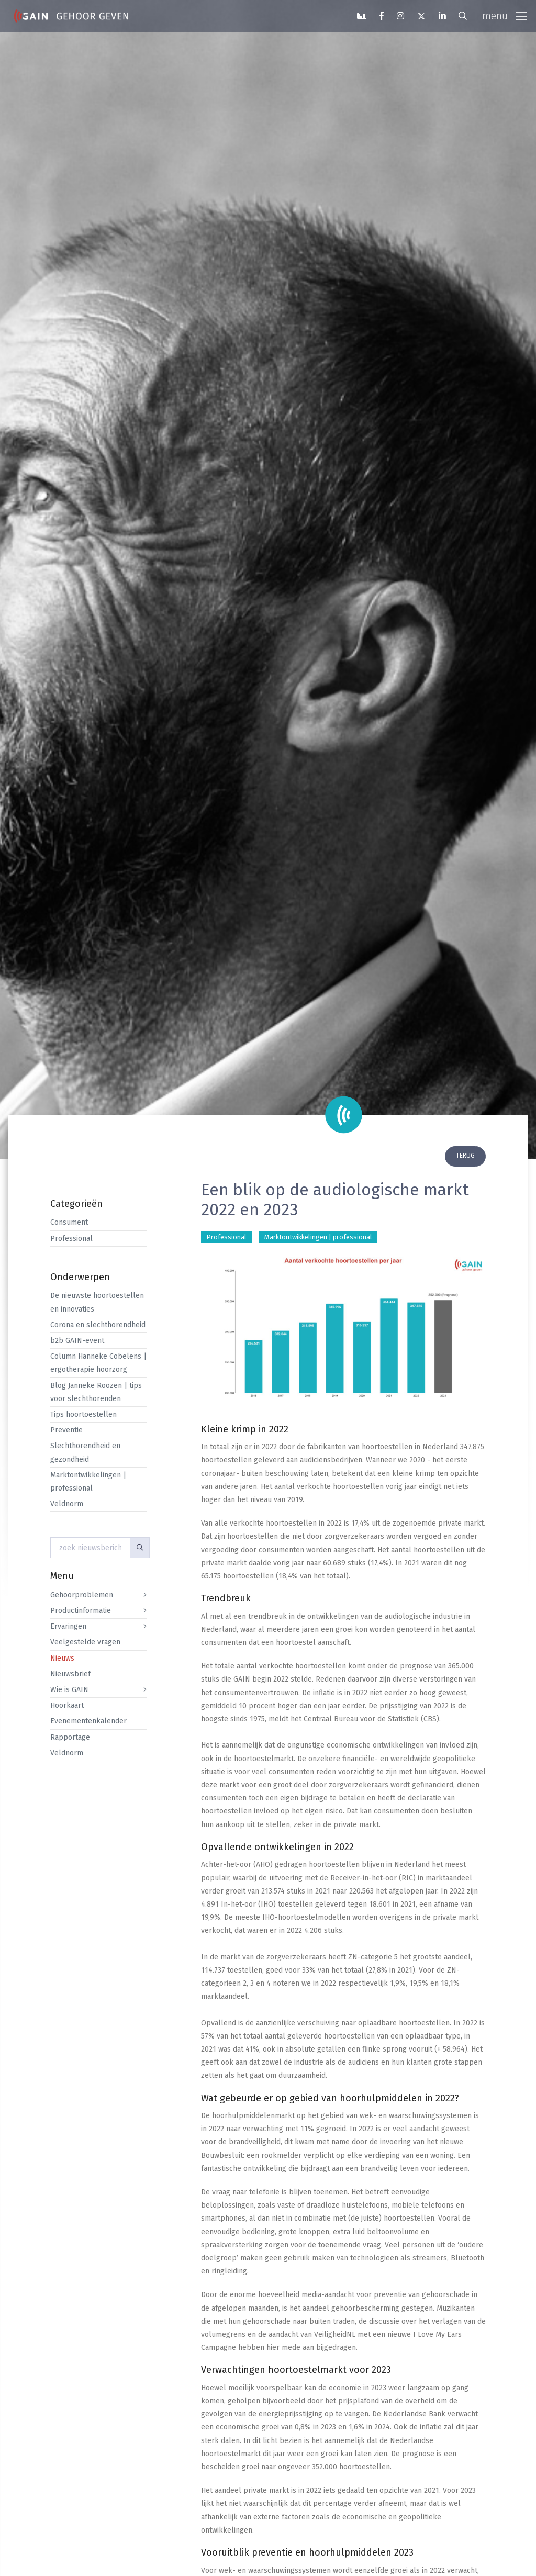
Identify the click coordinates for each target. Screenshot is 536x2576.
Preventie (66, 1430)
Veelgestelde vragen (85, 1642)
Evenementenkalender (88, 1721)
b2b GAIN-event (77, 1340)
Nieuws (62, 1658)
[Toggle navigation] (505, 16)
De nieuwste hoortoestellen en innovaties (97, 1302)
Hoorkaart (67, 1705)
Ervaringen (68, 1626)
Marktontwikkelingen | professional (88, 1482)
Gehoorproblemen (81, 1595)
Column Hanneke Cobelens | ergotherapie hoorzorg (98, 1363)
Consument (69, 1222)
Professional (71, 1238)
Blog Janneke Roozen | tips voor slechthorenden (96, 1392)
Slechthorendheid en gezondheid (85, 1452)
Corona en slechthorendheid (98, 1324)
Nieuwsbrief (70, 1674)
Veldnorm (66, 1503)
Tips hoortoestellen (83, 1414)
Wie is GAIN (69, 1689)
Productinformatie (80, 1610)
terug (465, 1155)
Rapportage (70, 1737)
